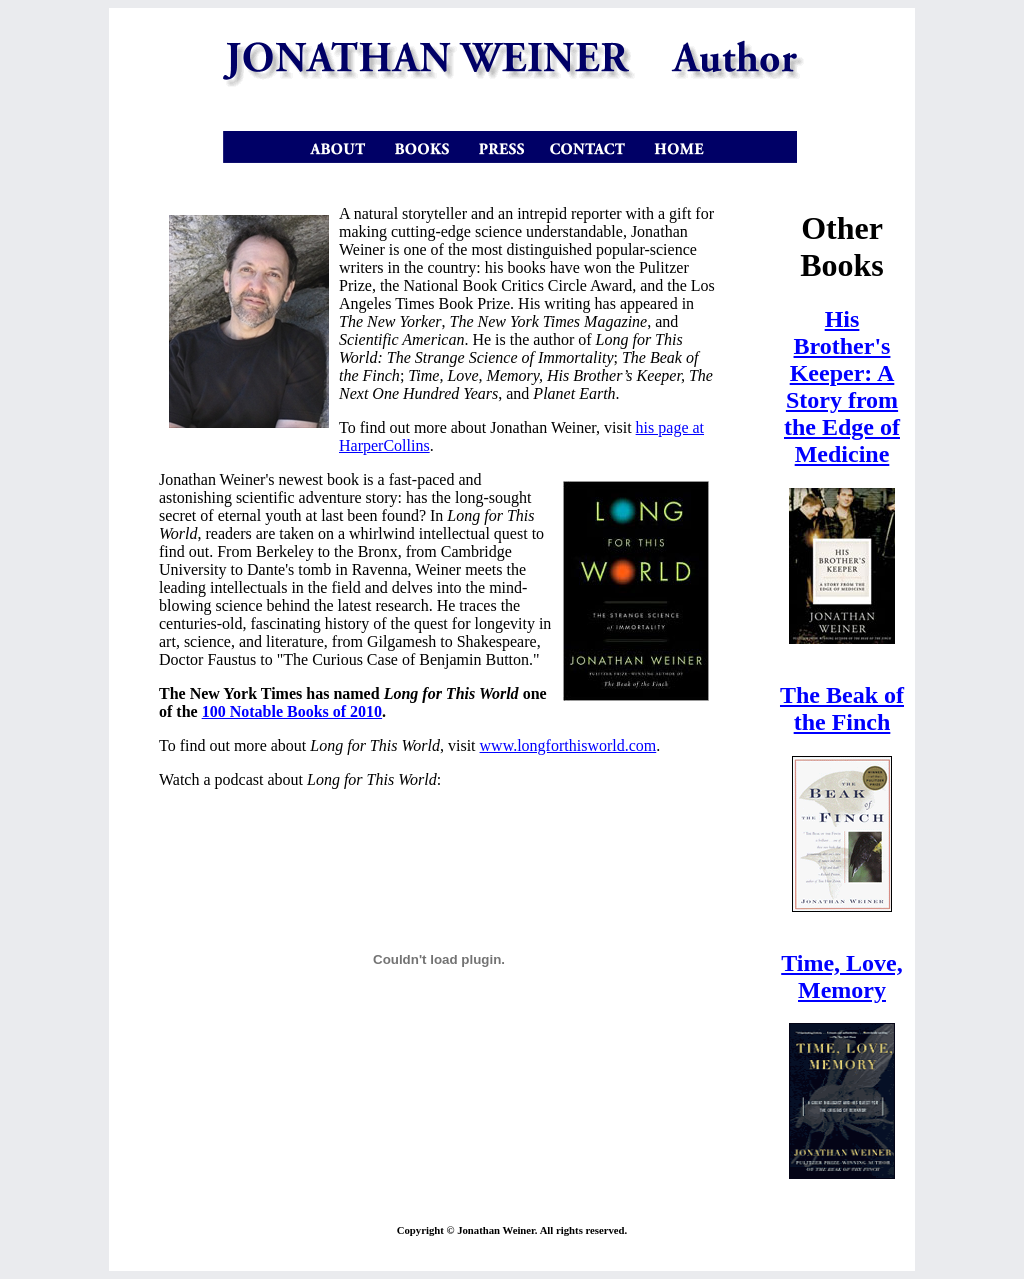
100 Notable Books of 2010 (292, 711)
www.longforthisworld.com (568, 745)
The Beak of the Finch (842, 708)
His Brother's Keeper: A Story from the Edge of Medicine (842, 386)
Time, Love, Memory (842, 976)
